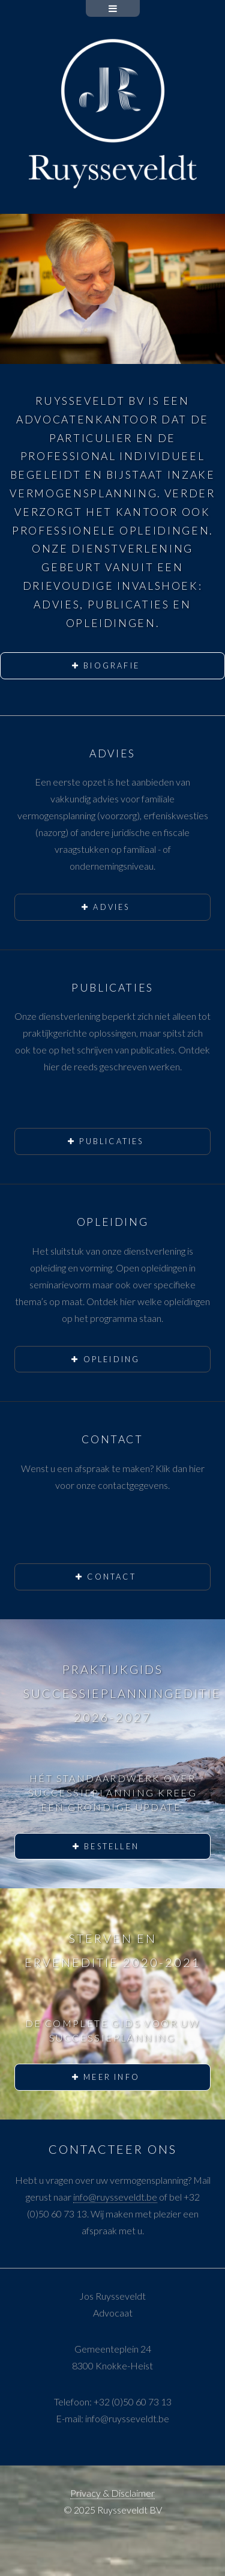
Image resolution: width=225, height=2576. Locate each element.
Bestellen (111, 1846)
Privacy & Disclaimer (112, 2493)
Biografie (111, 665)
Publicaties (111, 1141)
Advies (111, 907)
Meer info (111, 2077)
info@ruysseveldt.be (115, 2196)
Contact (111, 1576)
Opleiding (111, 1359)
